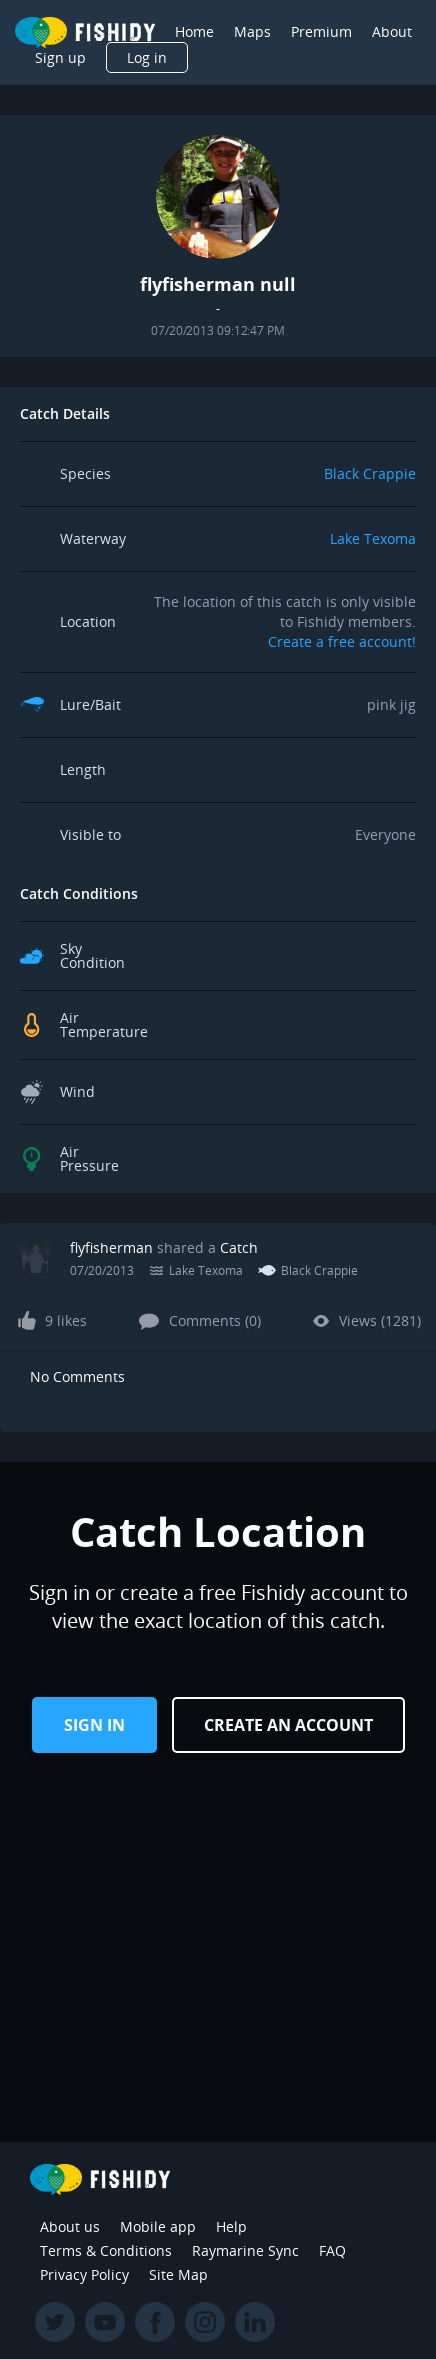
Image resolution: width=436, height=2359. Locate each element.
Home (194, 31)
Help (231, 2226)
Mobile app (158, 2226)
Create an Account (288, 1725)
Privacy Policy (84, 2274)
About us (70, 2226)
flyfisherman (111, 1247)
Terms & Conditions (106, 2250)
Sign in (94, 1725)
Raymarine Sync (245, 2250)
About (392, 31)
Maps (252, 31)
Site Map (178, 2274)
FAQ (332, 2250)
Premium (321, 31)
